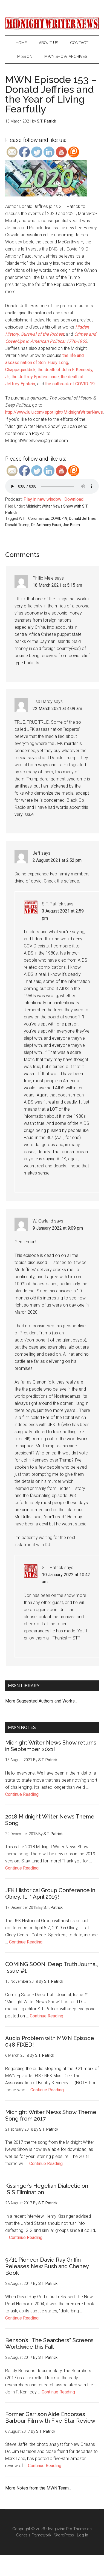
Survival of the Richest (42, 334)
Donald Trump (17, 525)
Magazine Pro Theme (67, 2529)
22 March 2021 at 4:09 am (57, 708)
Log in (82, 2535)
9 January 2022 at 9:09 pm (58, 1228)
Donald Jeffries (82, 518)
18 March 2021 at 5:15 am (57, 585)
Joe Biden (71, 525)
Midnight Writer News (52, 23)
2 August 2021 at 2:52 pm (57, 860)
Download (73, 499)
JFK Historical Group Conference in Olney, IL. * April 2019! (50, 1893)
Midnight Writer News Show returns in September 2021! (50, 1745)
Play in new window (42, 499)
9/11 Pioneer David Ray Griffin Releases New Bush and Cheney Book (47, 2266)
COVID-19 (59, 518)
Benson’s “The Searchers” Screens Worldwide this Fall (49, 2343)
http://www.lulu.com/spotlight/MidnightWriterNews (54, 412)
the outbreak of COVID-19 (70, 383)
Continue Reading (22, 1794)
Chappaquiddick (20, 369)
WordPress (64, 2535)
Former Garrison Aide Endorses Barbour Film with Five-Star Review (50, 2417)
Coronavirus (38, 518)
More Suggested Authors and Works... (41, 1701)
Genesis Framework (33, 2535)
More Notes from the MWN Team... (38, 2488)
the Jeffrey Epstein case (35, 376)
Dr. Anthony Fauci (46, 525)
